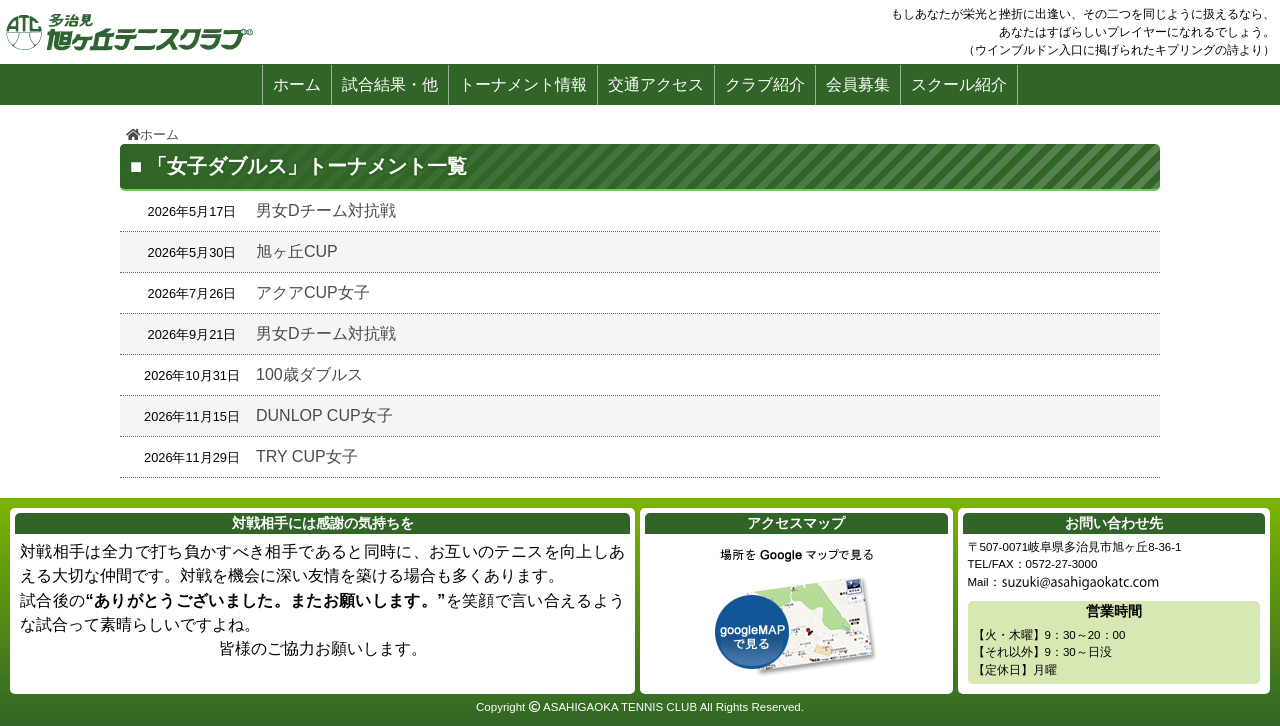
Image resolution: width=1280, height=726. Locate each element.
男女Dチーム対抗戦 (326, 210)
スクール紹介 (959, 84)
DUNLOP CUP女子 (324, 415)
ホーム (297, 84)
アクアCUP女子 (313, 292)
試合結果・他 (390, 84)
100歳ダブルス (309, 374)
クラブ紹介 (765, 84)
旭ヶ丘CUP (297, 251)
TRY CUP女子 (307, 456)
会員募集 (858, 84)
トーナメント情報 (523, 84)
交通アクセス (656, 84)
